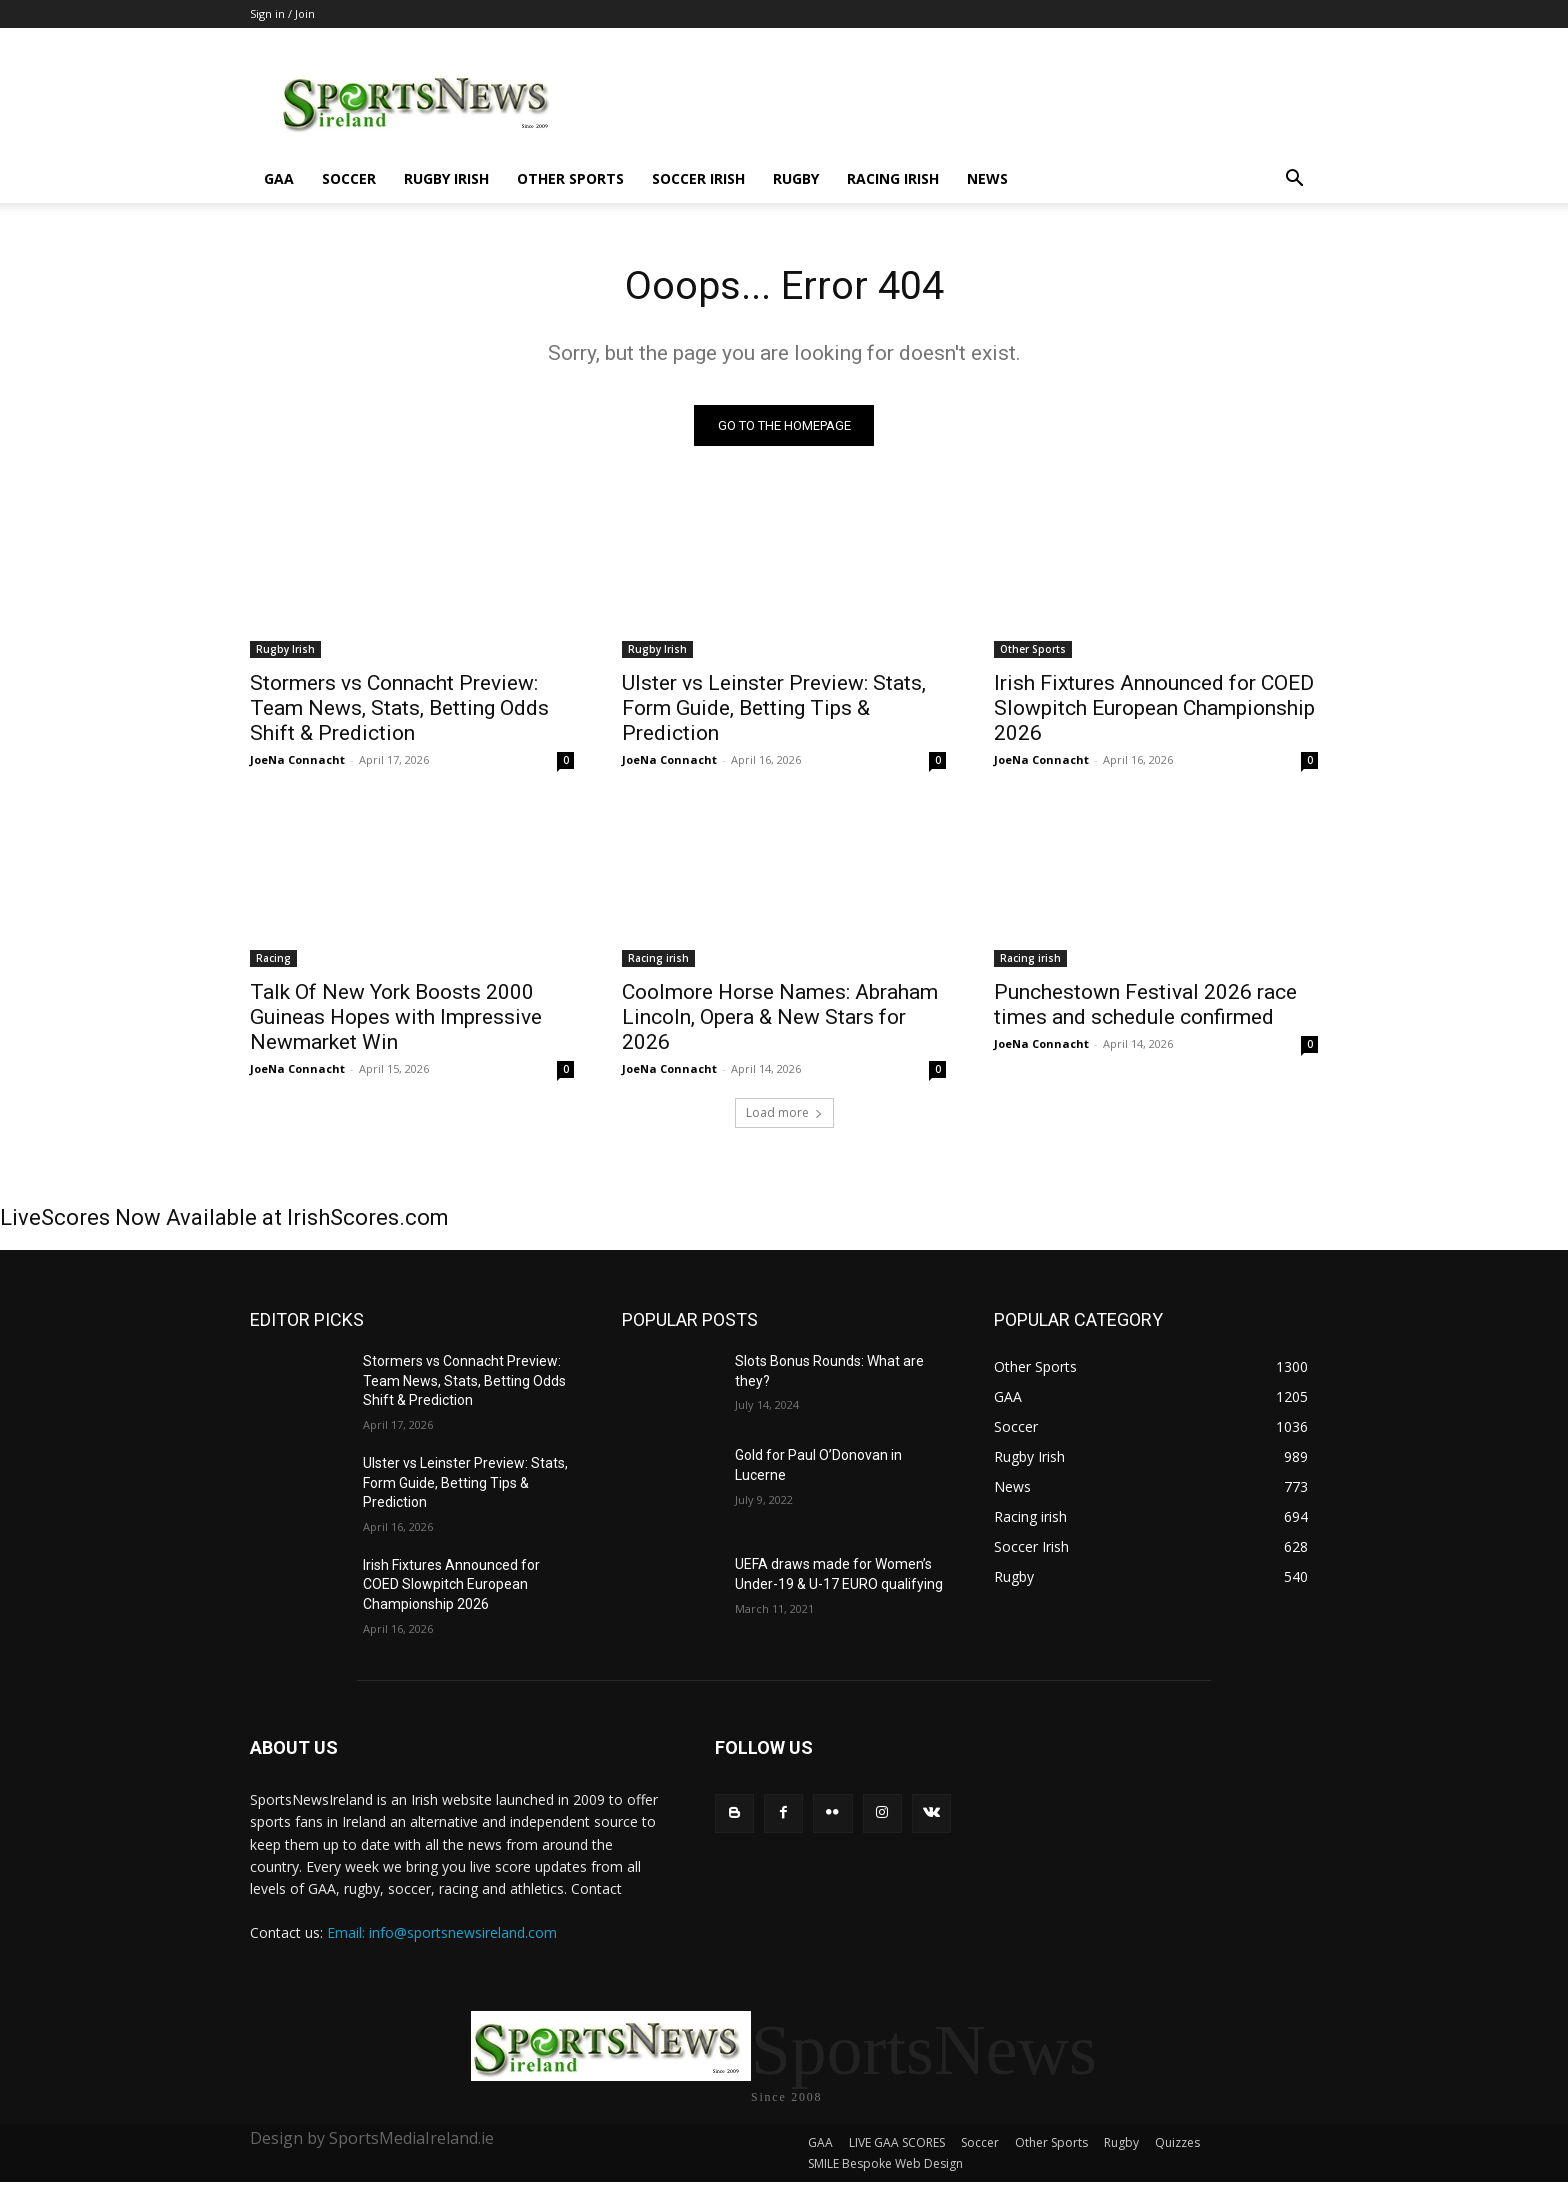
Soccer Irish (698, 178)
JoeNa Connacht (297, 760)
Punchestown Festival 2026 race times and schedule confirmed (1145, 1005)
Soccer (349, 178)
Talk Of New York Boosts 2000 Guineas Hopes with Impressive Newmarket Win (396, 1018)
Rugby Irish (446, 178)
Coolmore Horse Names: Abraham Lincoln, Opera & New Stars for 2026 (780, 1018)
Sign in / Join (282, 13)
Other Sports (570, 178)
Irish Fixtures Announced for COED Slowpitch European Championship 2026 (1154, 709)
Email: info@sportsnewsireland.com (442, 1932)
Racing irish (893, 178)
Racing (273, 959)
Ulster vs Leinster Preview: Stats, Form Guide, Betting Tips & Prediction (774, 709)
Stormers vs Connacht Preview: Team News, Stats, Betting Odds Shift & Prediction (399, 709)
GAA (279, 178)
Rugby (796, 178)
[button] (1294, 180)
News (987, 178)
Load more (784, 1113)
